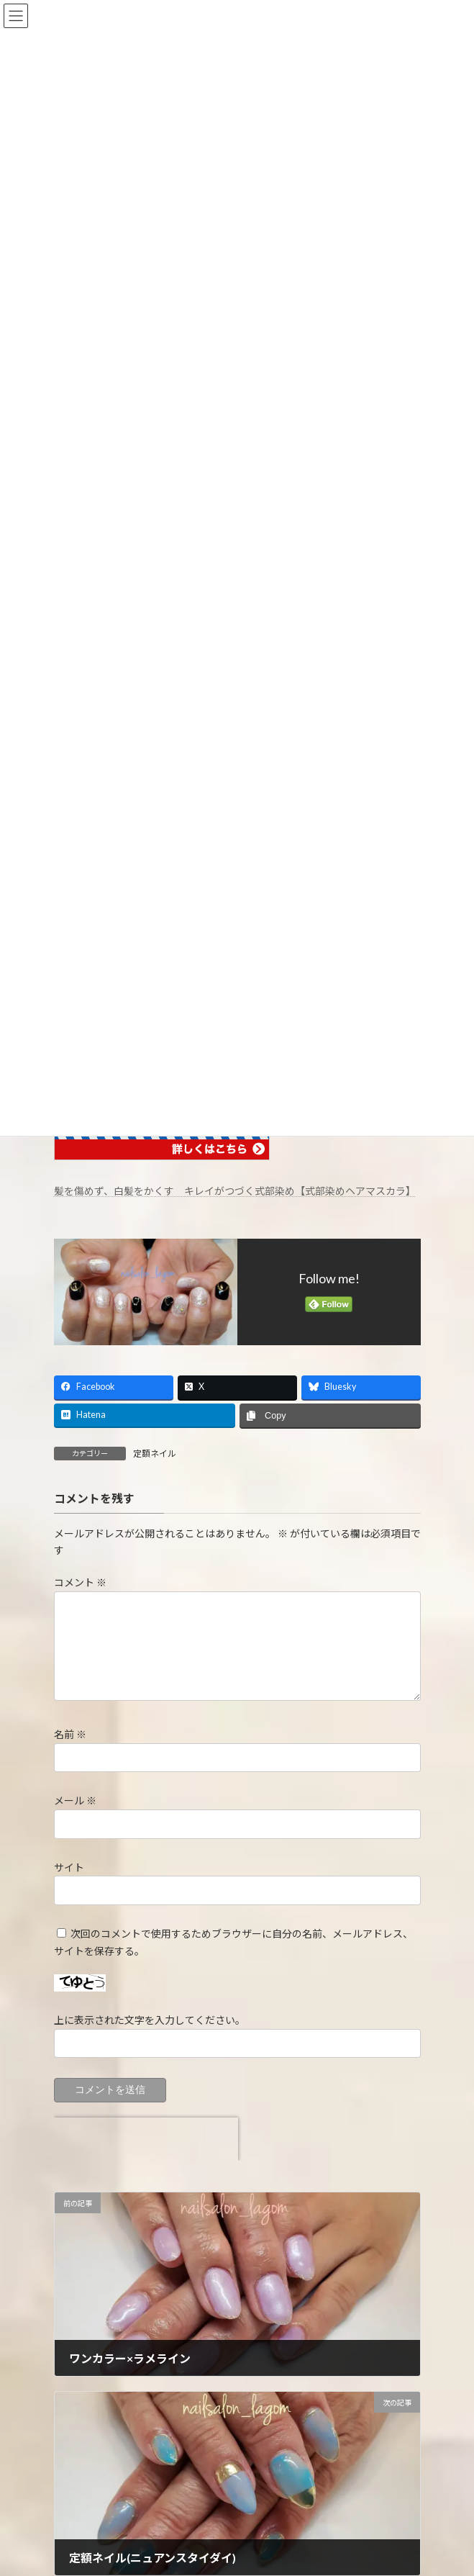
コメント (80, 1583)
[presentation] (146, 2139)
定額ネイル (154, 1453)
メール (75, 1801)
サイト (69, 1867)
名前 (70, 1735)
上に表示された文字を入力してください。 (149, 2021)
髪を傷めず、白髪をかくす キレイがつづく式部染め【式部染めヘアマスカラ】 (235, 1191)
